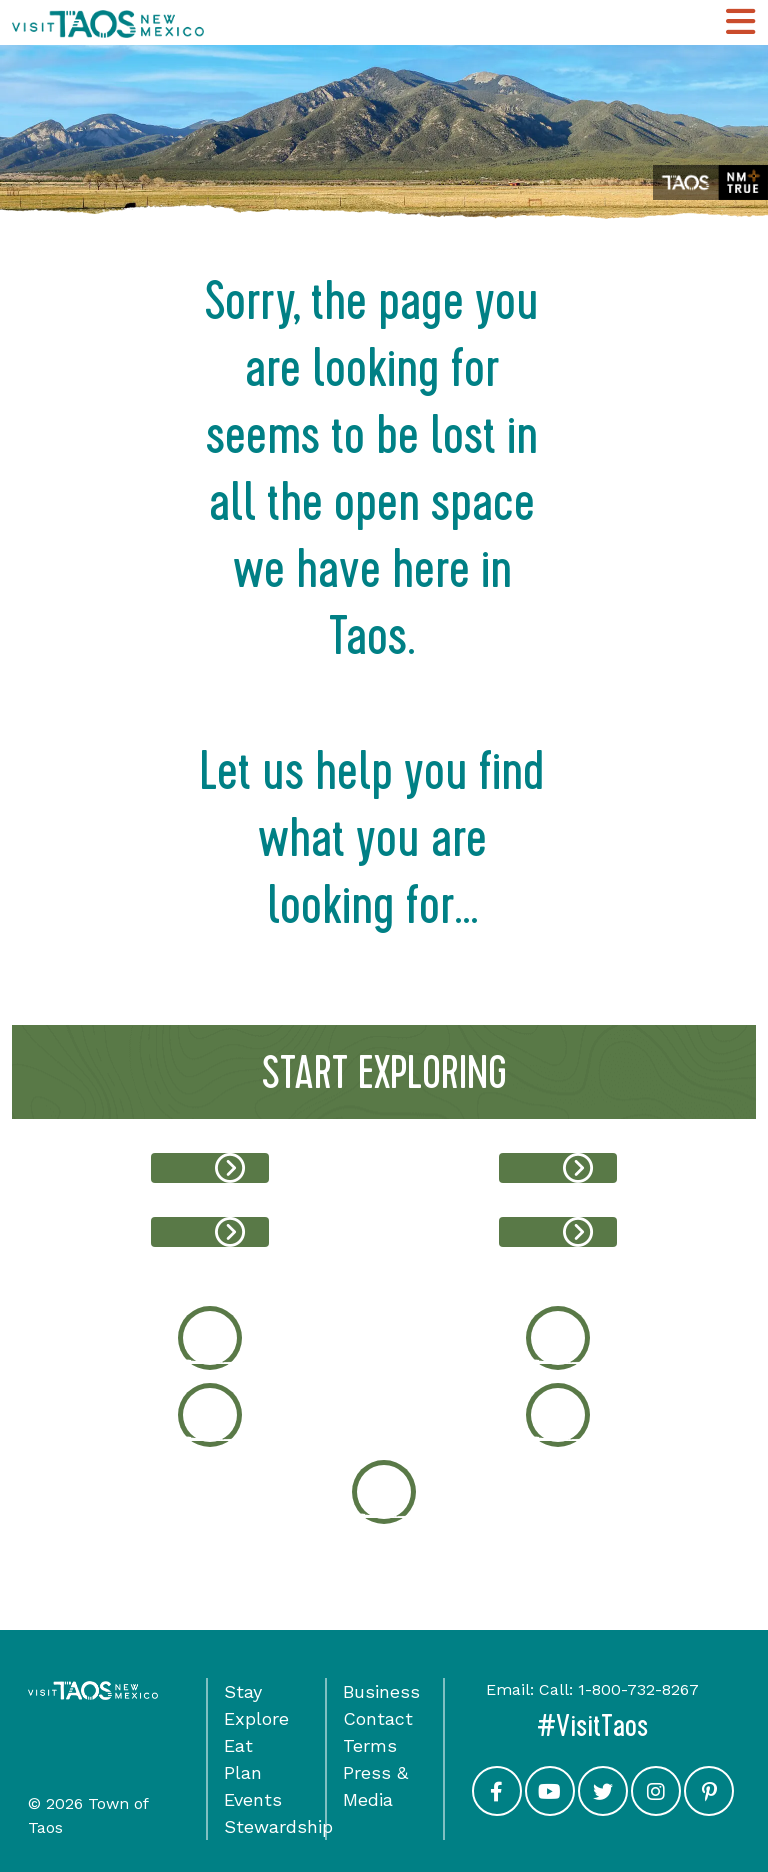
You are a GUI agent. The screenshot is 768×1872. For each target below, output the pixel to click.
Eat (238, 1745)
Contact (378, 1718)
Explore (256, 1718)
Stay (243, 1691)
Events (253, 1799)
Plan (243, 1772)
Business (381, 1691)
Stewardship (278, 1826)
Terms (370, 1745)
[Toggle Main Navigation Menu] (740, 22)
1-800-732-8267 (638, 1689)
